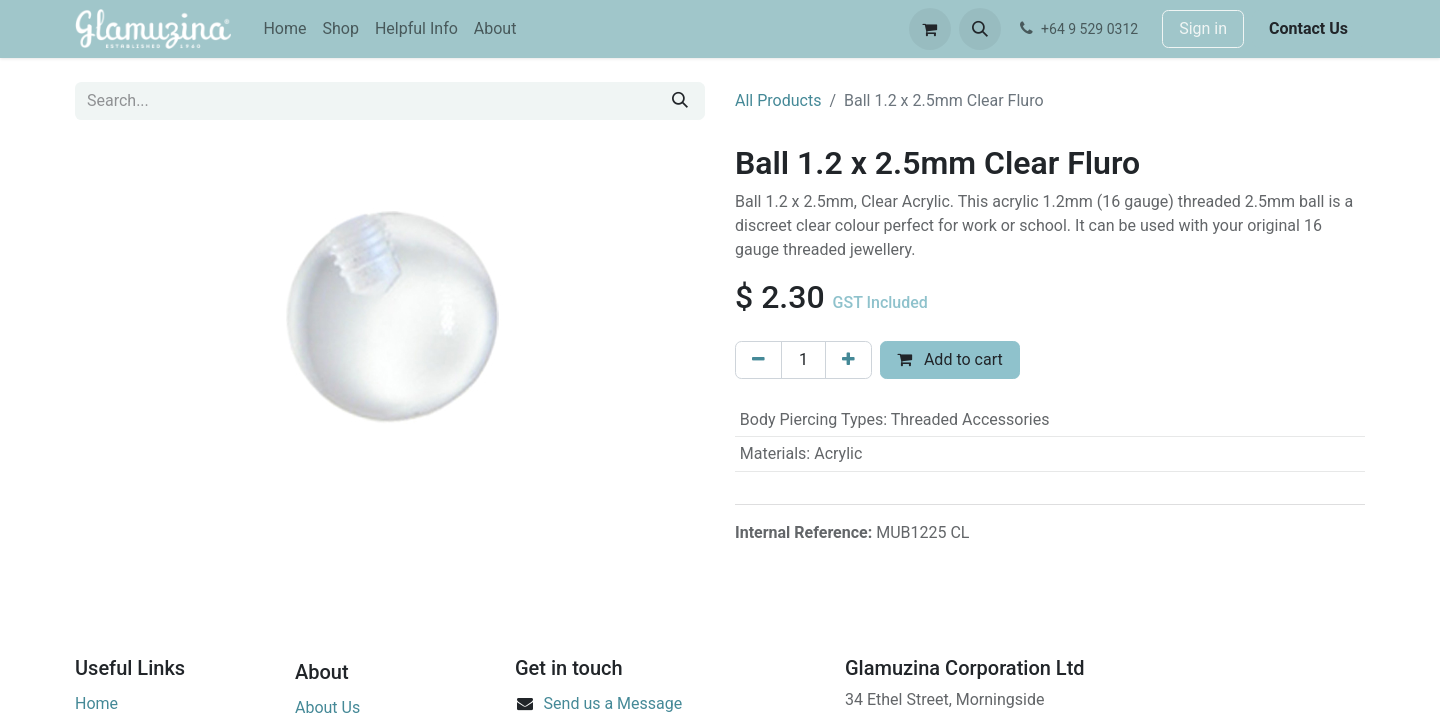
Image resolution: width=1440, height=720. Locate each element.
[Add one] (848, 360)
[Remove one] (758, 360)
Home (96, 703)
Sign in (1203, 28)
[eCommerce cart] (930, 29)
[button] (980, 29)
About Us (327, 707)
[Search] (680, 101)
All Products (778, 100)
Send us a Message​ (613, 703)
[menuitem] (284, 29)
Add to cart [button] (950, 359)
